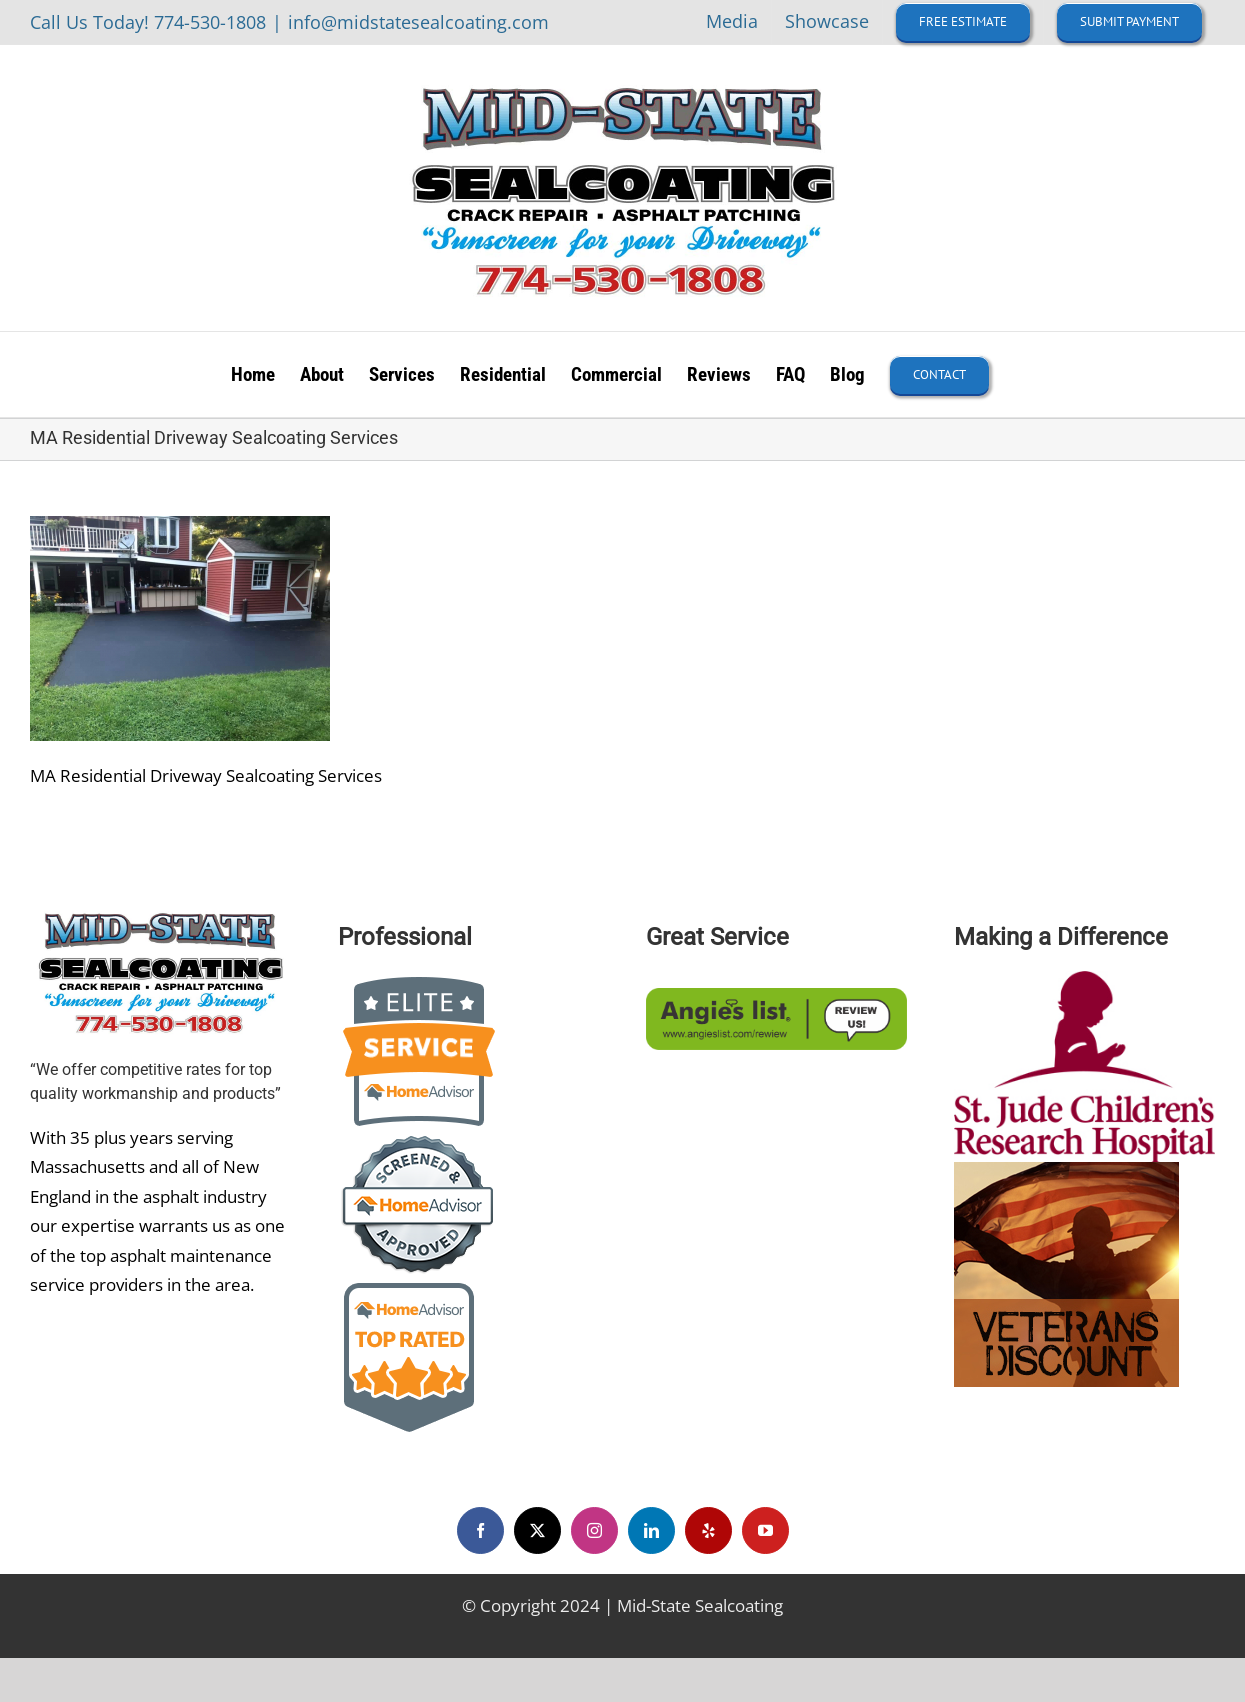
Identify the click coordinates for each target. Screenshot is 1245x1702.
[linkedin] (651, 1530)
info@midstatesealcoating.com (418, 22)
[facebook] (480, 1530)
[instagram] (594, 1530)
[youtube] (765, 1530)
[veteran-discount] (1066, 1170)
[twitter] (537, 1530)
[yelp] (708, 1530)
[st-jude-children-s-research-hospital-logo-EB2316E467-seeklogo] (1084, 979)
